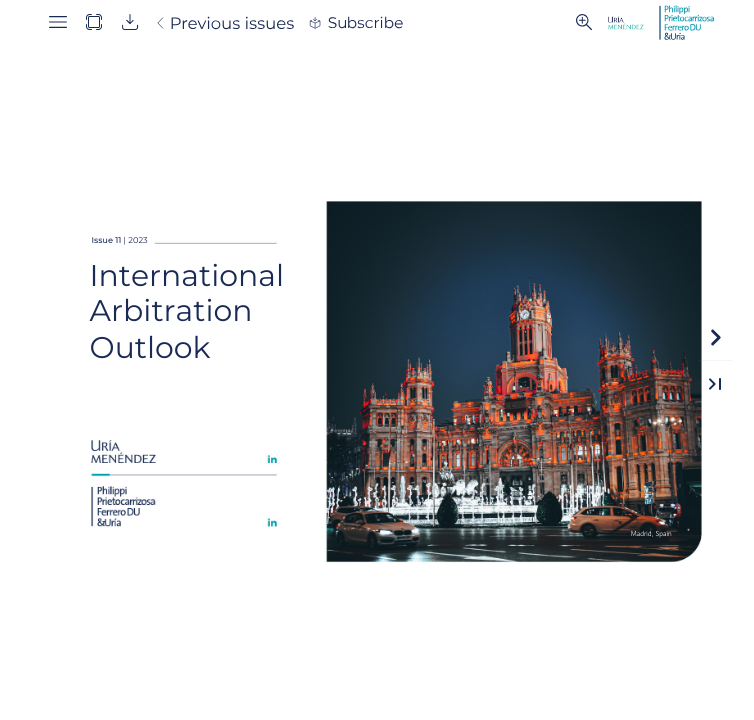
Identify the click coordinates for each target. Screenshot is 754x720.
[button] (58, 22)
